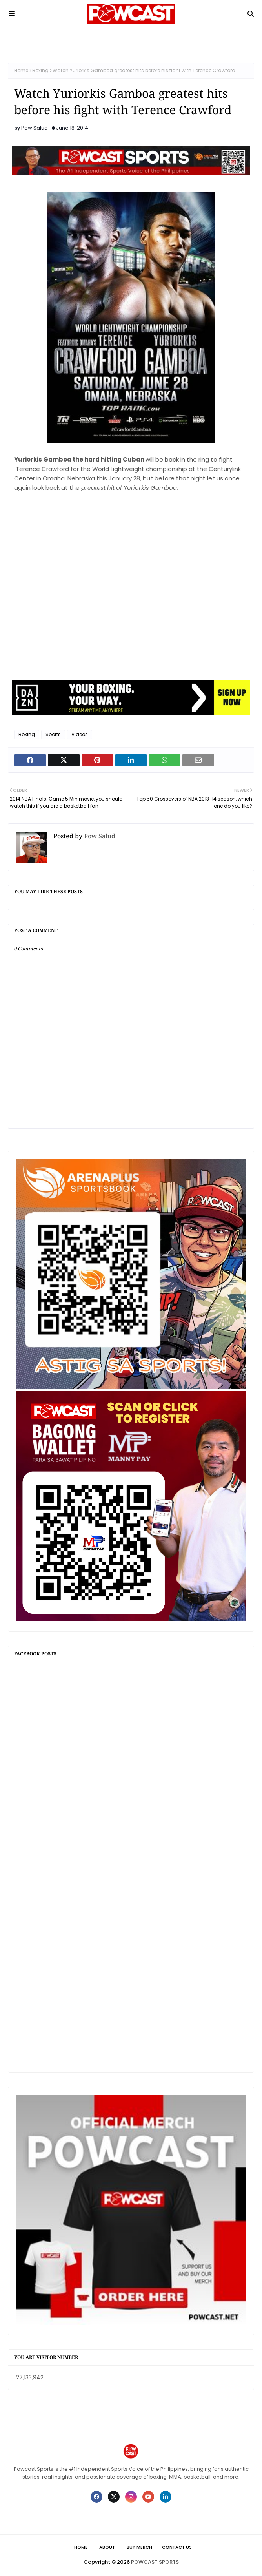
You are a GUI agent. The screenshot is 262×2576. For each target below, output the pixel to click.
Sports (53, 734)
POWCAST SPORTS (155, 2562)
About (107, 2547)
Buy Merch (139, 2547)
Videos (79, 734)
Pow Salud (34, 127)
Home (21, 70)
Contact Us (177, 2547)
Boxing (40, 70)
